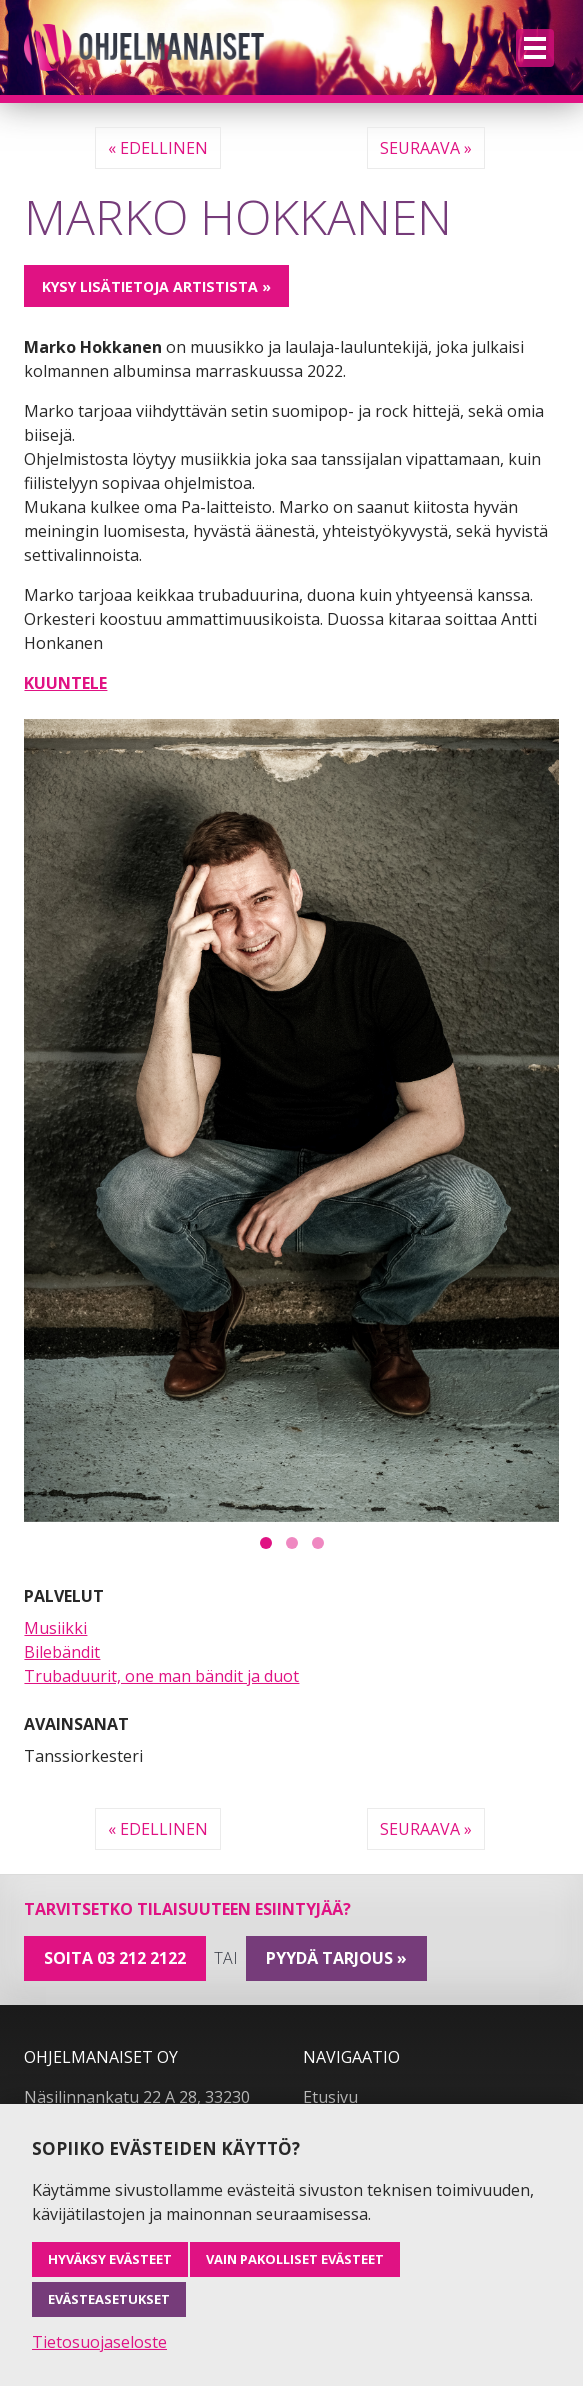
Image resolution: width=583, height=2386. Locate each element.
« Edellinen (158, 148)
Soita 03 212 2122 (115, 1958)
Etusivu (330, 2097)
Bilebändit (62, 1652)
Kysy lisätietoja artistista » (156, 286)
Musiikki (55, 1628)
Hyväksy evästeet (110, 2259)
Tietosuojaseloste (99, 2342)
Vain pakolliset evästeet (295, 2259)
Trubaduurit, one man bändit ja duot (161, 1676)
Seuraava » (426, 148)
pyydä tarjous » (336, 1958)
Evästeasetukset (109, 2299)
